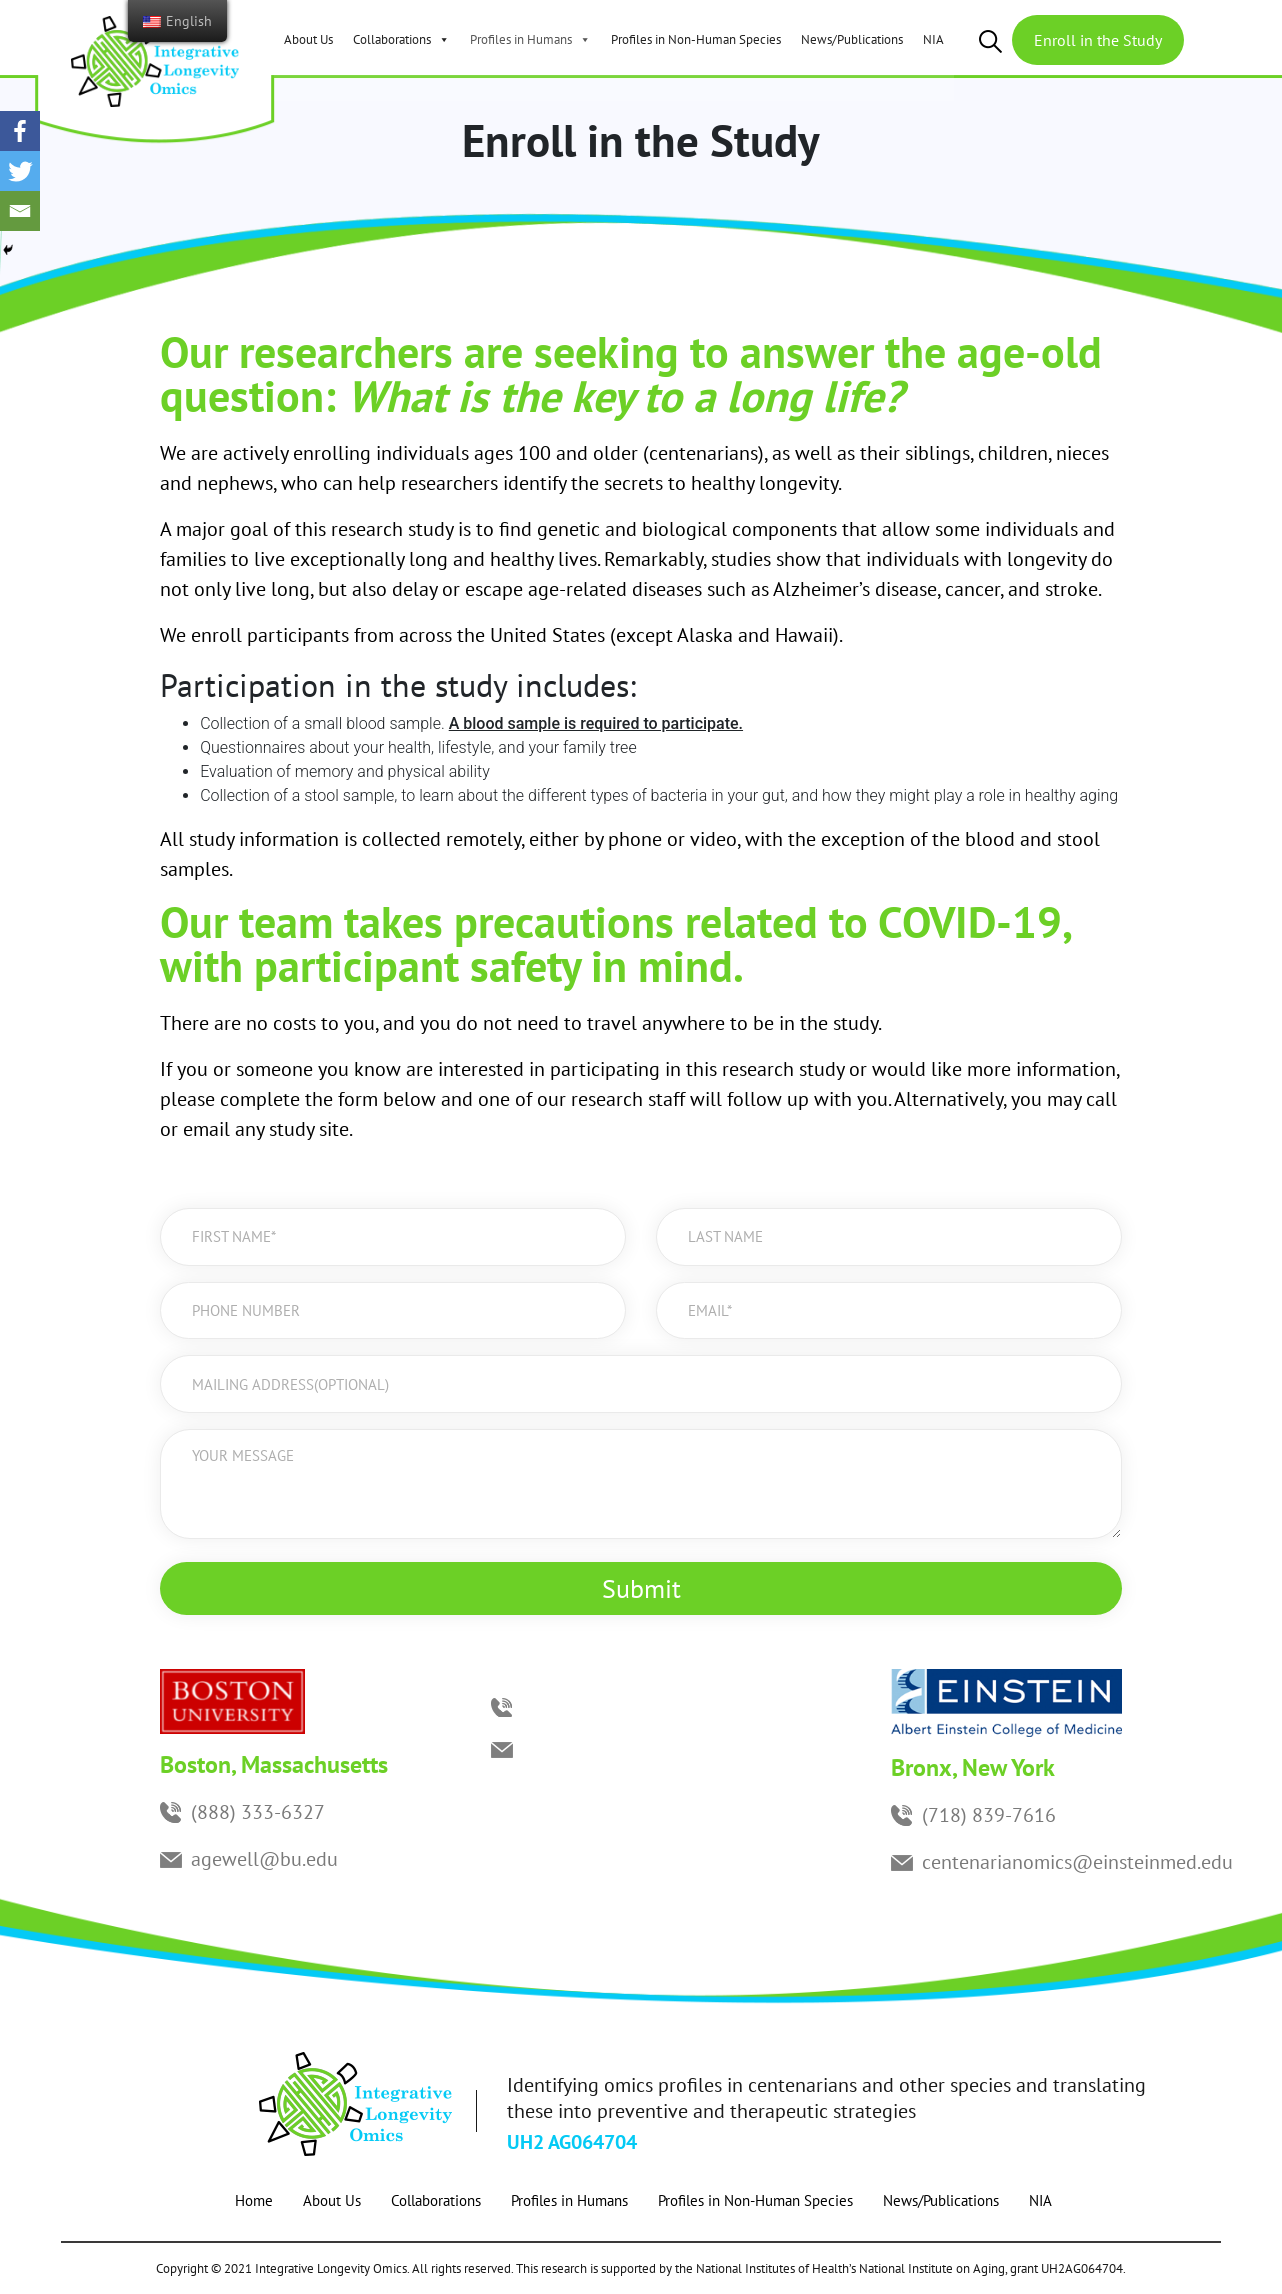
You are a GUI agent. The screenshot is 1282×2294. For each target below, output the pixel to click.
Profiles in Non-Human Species (696, 39)
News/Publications (852, 39)
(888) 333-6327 (258, 1812)
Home (254, 2200)
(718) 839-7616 (989, 1815)
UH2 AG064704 (572, 2142)
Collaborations (401, 39)
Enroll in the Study (1098, 40)
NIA (933, 39)
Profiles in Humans (530, 39)
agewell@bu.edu (264, 1859)
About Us (308, 39)
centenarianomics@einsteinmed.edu (1077, 1862)
